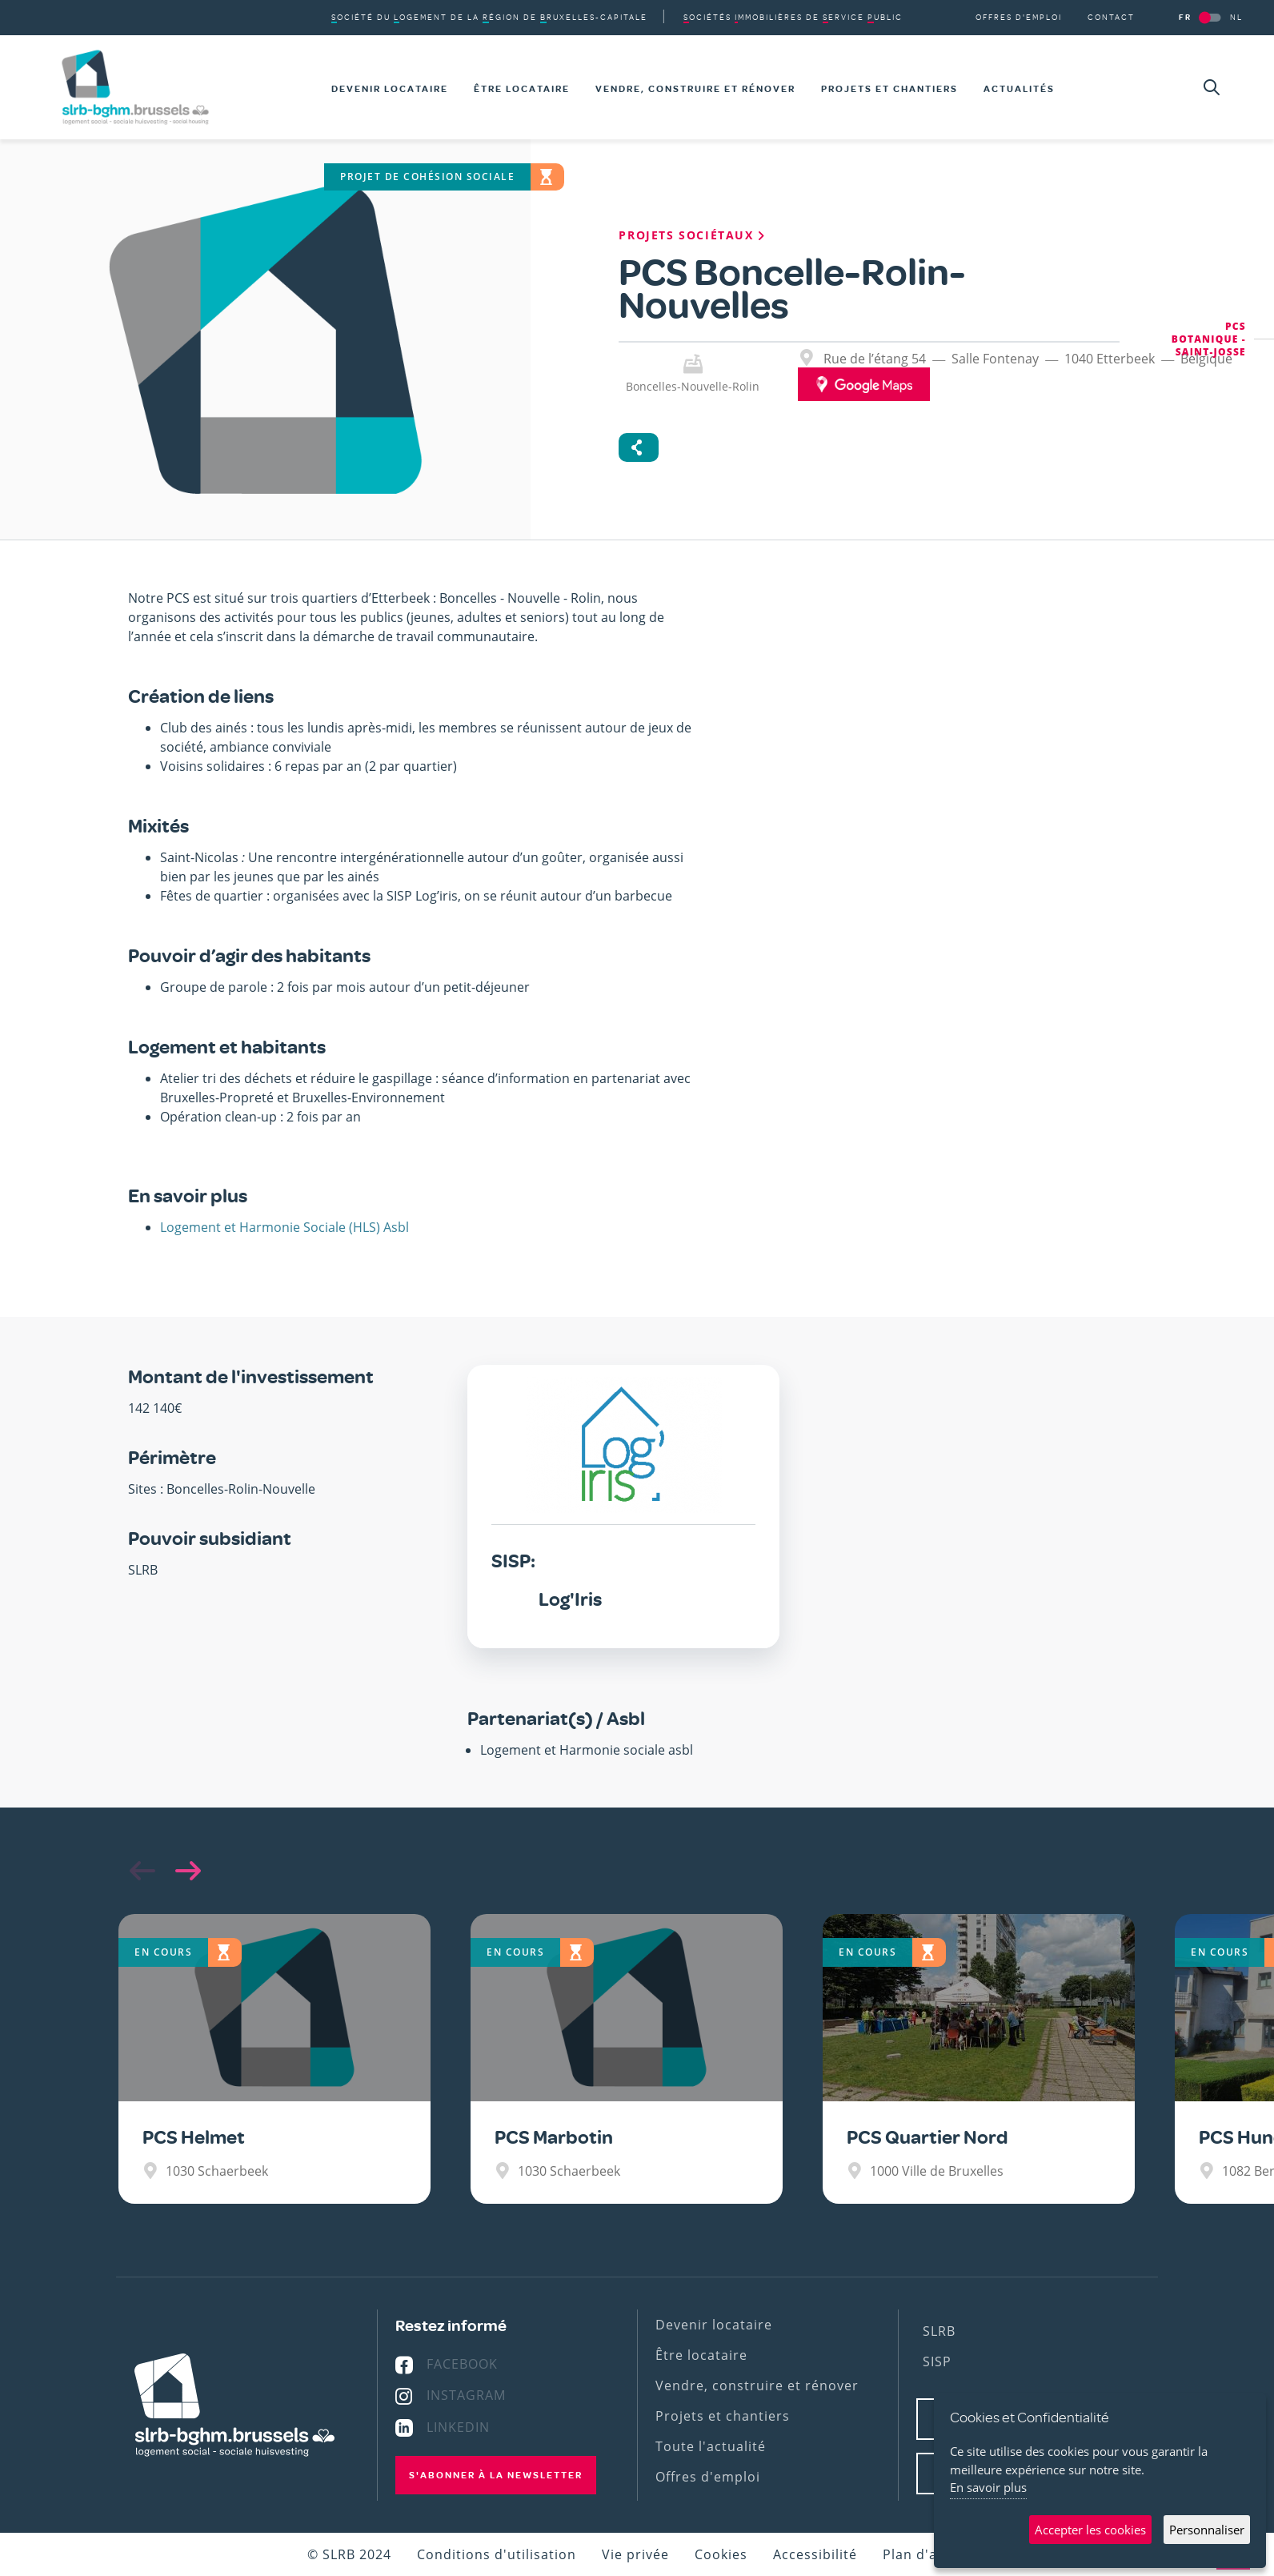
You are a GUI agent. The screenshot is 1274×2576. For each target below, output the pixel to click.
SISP (937, 2361)
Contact (1111, 17)
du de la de (489, 17)
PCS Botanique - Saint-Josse (1209, 339)
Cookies (721, 2554)
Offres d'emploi (1019, 17)
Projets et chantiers (889, 88)
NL (1236, 17)
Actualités (1019, 88)
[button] (184, 1870)
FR (1185, 17)
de (793, 17)
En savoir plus (988, 2487)
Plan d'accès (925, 2554)
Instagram (466, 2395)
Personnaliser (1206, 2530)
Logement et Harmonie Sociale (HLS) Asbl (284, 1227)
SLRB (939, 2331)
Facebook (462, 2364)
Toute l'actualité (710, 2446)
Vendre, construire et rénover (695, 88)
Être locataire (522, 88)
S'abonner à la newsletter (496, 2475)
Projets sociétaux (693, 235)
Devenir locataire (389, 88)
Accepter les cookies (1090, 2530)
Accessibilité (815, 2554)
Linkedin (458, 2427)
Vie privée (635, 2554)
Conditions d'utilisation (496, 2554)
